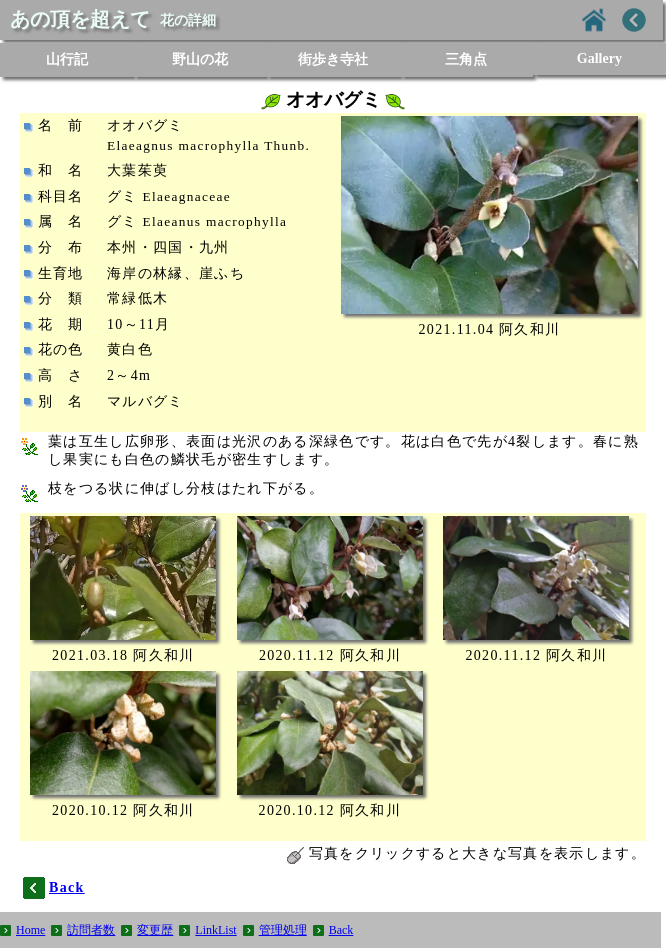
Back (341, 930)
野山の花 (200, 59)
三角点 (466, 59)
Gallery (599, 58)
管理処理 (283, 930)
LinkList (215, 930)
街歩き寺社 (333, 59)
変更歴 (155, 930)
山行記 (67, 59)
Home (30, 930)
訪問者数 (91, 930)
